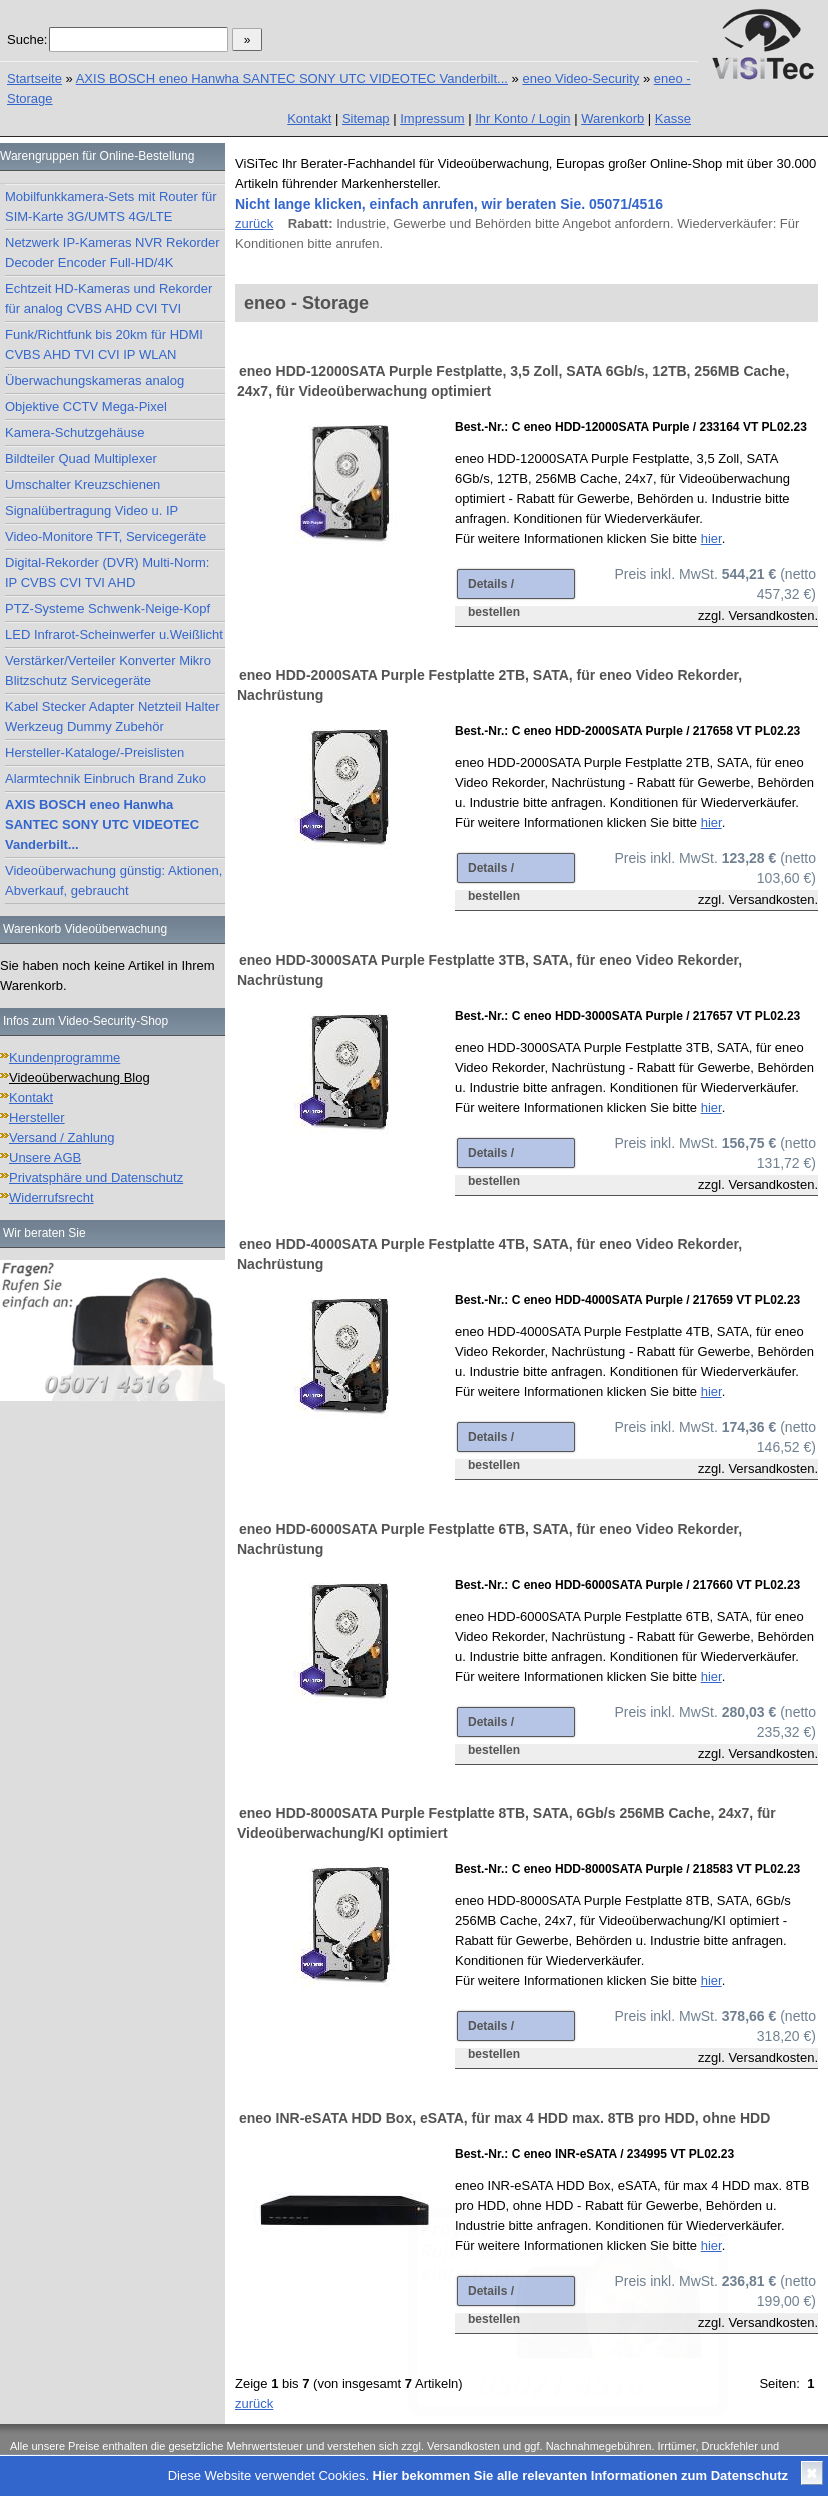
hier (711, 538)
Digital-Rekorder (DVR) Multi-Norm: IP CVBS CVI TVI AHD (107, 572)
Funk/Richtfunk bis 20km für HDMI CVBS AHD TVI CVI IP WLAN (104, 344)
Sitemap (366, 118)
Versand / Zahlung (62, 1137)
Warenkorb (612, 118)
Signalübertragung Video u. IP (91, 510)
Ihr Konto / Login (522, 118)
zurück (254, 223)
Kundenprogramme (64, 1057)
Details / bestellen (494, 588)
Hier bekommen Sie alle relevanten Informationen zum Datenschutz (580, 2475)
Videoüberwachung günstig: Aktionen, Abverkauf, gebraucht (113, 880)
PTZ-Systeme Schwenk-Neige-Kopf (107, 608)
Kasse (673, 118)
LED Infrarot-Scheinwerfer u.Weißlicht (114, 634)
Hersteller (37, 1117)
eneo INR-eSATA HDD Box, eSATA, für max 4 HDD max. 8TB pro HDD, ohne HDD (504, 2118)
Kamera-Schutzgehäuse (74, 432)
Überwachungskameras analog (94, 380)
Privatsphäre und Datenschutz (96, 1177)
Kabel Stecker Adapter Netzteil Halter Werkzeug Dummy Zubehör (112, 716)
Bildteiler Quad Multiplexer (81, 458)
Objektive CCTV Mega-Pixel (86, 406)
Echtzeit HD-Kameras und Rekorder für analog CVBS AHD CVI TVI (108, 298)
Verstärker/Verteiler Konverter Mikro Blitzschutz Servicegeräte (108, 670)
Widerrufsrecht (51, 1197)
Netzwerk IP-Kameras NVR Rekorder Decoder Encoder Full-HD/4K (112, 252)
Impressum (432, 118)
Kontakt (309, 118)
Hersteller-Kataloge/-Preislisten (94, 752)
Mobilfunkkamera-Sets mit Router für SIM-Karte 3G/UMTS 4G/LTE (111, 206)
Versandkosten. (773, 615)
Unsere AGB (45, 1157)
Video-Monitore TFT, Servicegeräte (105, 536)
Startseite (34, 78)
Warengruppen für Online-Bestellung (97, 156)
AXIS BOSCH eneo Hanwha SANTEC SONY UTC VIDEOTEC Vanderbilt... (292, 78)
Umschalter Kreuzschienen (82, 484)
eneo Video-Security (580, 78)
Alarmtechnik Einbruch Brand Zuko (105, 778)
